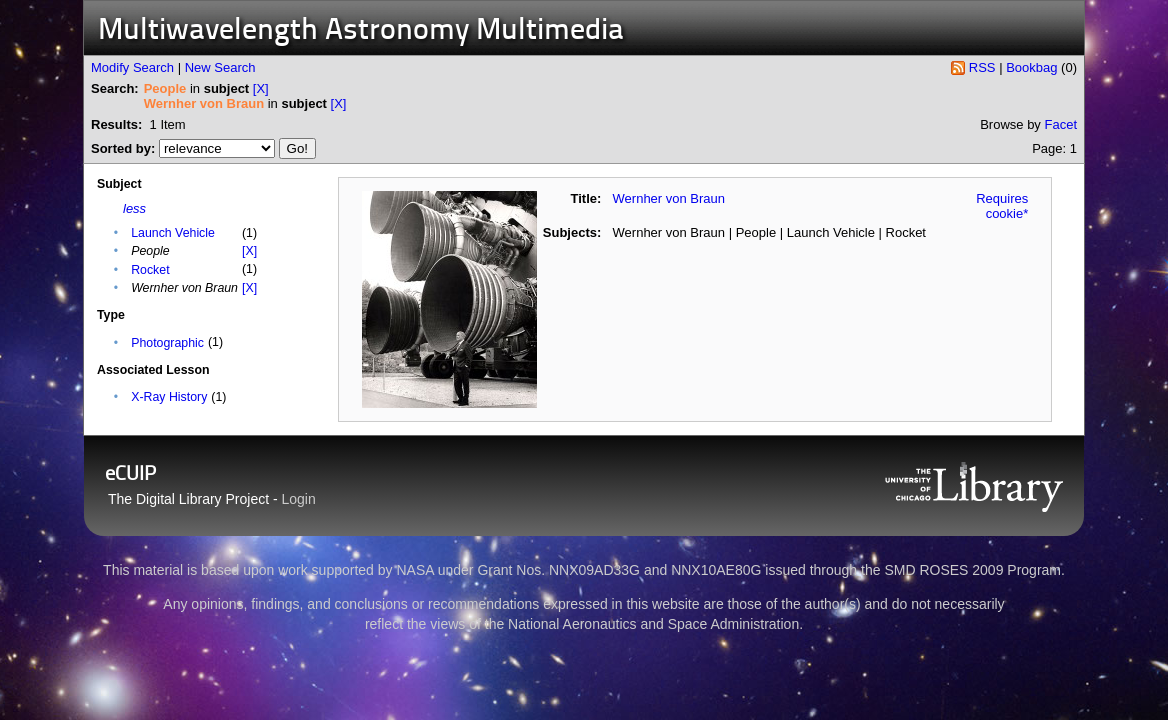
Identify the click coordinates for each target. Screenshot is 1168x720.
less (134, 208)
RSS (982, 67)
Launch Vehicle (173, 233)
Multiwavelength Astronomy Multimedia (361, 31)
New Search (220, 67)
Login (299, 499)
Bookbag (1031, 67)
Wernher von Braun (669, 198)
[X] (261, 88)
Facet (1060, 124)
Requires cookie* (1002, 206)
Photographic (167, 343)
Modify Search (132, 67)
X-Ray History (169, 397)
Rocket (150, 270)
